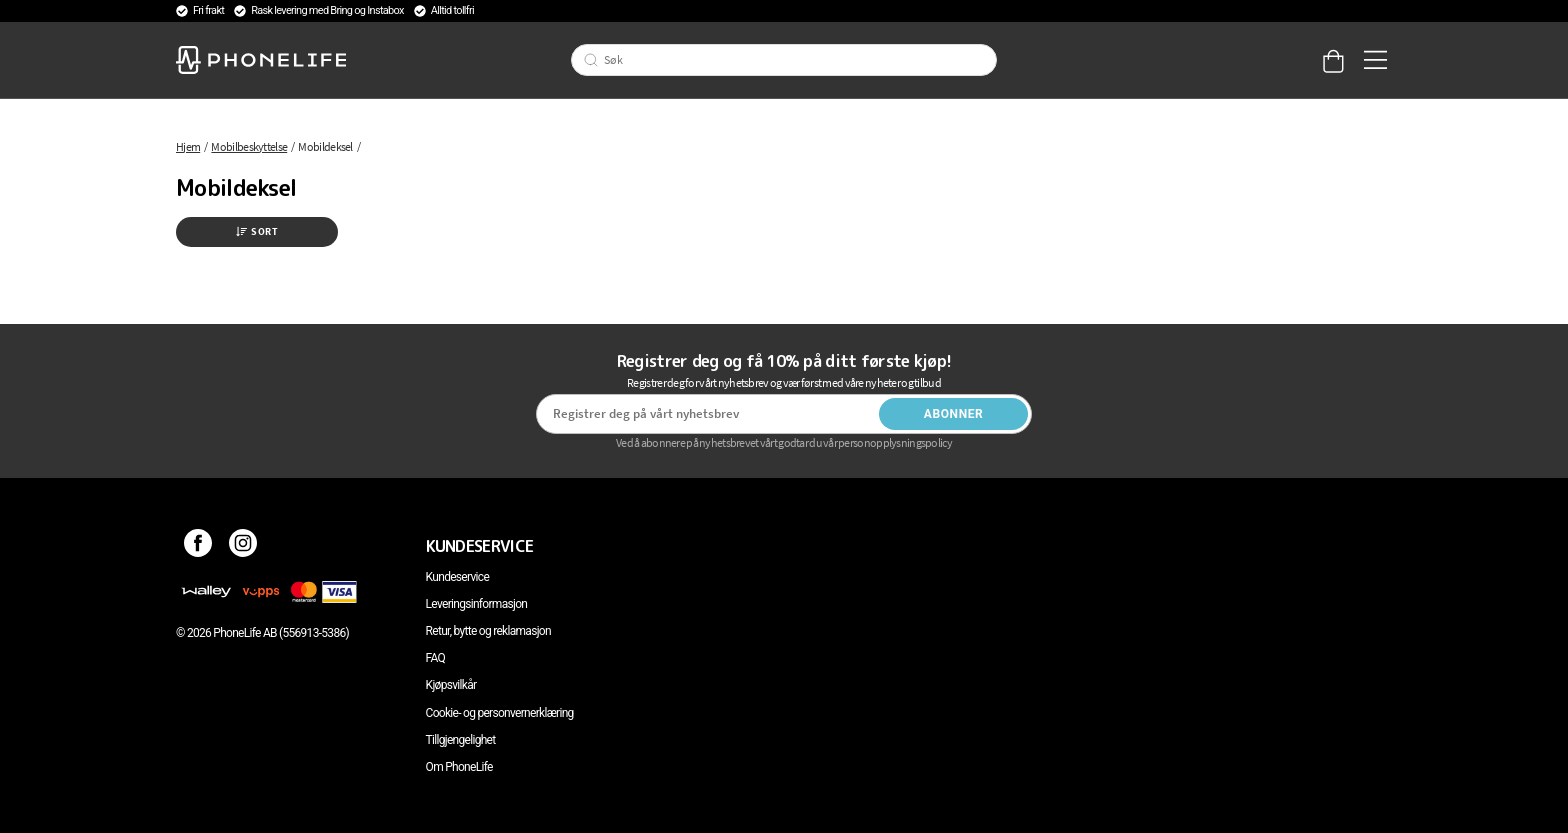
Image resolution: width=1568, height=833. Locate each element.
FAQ (436, 658)
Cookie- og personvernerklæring (500, 713)
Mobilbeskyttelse (249, 146)
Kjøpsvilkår (451, 685)
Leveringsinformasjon (477, 604)
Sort (257, 231)
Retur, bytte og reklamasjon (488, 631)
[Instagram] (243, 546)
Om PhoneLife (459, 767)
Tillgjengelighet (461, 740)
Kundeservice (457, 577)
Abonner (954, 414)
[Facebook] (198, 546)
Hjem (188, 146)
